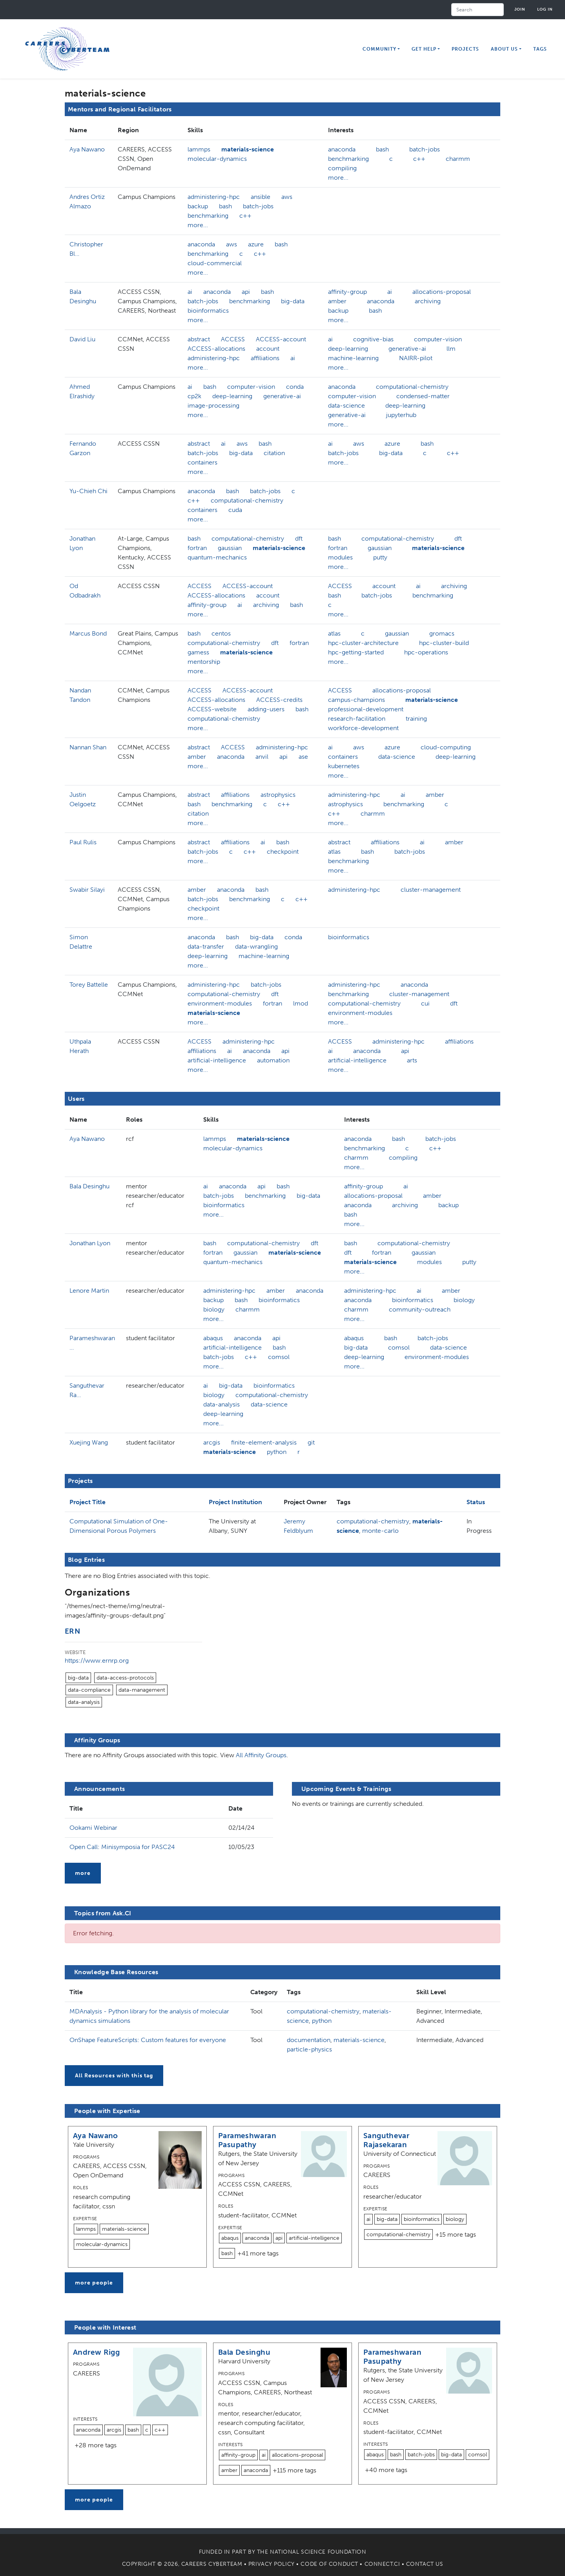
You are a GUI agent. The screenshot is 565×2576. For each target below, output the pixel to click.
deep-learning (348, 348)
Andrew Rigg (96, 2352)
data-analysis (221, 1404)
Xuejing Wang (88, 1442)
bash (382, 149)
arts (412, 1060)
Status (476, 1502)
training (416, 718)
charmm (458, 158)
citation (274, 453)
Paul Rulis (83, 842)
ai (190, 291)
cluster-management (431, 889)
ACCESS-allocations (216, 348)
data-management (141, 1690)
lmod (300, 1003)
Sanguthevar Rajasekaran (386, 2140)
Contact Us (424, 2564)
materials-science (247, 149)
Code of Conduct (329, 2564)
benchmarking (348, 158)
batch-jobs (424, 149)
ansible (260, 196)
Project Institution (235, 1502)
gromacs (441, 633)
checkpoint (283, 851)
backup (198, 206)
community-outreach (419, 1309)
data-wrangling (256, 946)
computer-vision (438, 339)
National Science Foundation (318, 2552)
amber (337, 301)
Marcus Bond (88, 633)
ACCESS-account (281, 339)
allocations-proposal (441, 291)
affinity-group (347, 291)
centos (221, 633)
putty (380, 557)
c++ (419, 158)
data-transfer (206, 946)
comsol (279, 1357)
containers (202, 462)
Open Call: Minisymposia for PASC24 (122, 1847)
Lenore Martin (89, 1290)
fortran (197, 548)
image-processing (213, 405)
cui (425, 1003)
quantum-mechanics (217, 557)
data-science (346, 405)
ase (303, 756)
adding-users (266, 709)
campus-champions (356, 699)
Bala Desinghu (89, 1186)
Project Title (87, 1502)
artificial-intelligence (217, 1060)
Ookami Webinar (93, 1827)
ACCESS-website (212, 709)
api (246, 291)
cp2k (194, 396)
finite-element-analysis (264, 1442)
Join (519, 9)
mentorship (204, 661)
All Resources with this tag (114, 2075)
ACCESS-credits (279, 699)
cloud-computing (446, 747)
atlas (334, 633)
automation (273, 1060)
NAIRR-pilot (415, 358)
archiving (428, 301)
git (311, 1442)
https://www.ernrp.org (97, 1660)
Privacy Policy (271, 2564)
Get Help (424, 49)
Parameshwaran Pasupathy (247, 2140)
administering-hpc (214, 196)
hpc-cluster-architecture (363, 643)
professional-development (365, 709)
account (267, 348)
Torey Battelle (88, 984)
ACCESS (233, 339)
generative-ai (407, 348)
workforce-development (363, 728)
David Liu (82, 339)
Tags (540, 49)
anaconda (341, 149)
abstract (199, 339)
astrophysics (278, 794)
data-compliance (89, 1690)
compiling (342, 168)
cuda (235, 510)
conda (295, 386)
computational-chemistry (412, 386)
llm (451, 348)
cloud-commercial (215, 263)
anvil (261, 756)
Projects (465, 49)
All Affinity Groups (261, 1755)
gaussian (230, 548)
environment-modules (220, 1003)
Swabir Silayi (87, 889)
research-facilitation (356, 718)
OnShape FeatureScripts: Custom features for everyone (147, 2040)
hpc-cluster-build (444, 643)
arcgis (211, 1442)
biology (213, 1309)
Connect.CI (382, 2564)
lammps (199, 149)
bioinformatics (208, 310)
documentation (308, 2040)
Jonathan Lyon (89, 1243)
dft (299, 538)
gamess (198, 652)
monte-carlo (380, 1530)
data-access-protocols (125, 1677)
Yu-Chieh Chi (88, 491)
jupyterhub (401, 415)
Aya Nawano (87, 149)
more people (94, 2282)
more (83, 1873)
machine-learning (353, 358)
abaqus (213, 1338)
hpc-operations (426, 652)
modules (340, 557)
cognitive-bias (373, 339)
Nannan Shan (87, 747)
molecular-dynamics (217, 158)
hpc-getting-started (356, 652)
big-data (292, 301)
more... (338, 177)
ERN (72, 1631)
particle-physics (309, 2049)
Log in (545, 9)
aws (286, 196)
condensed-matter (423, 396)
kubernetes (343, 766)
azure (256, 244)
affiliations (265, 358)
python (276, 1452)
